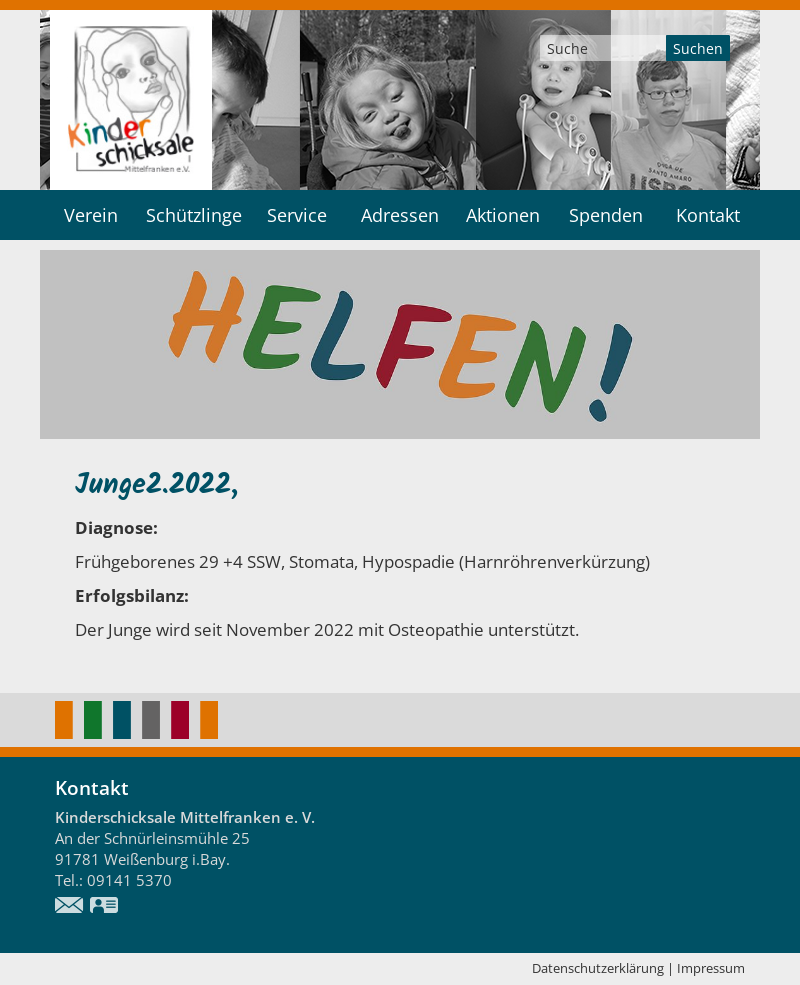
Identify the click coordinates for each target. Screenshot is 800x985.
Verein (91, 215)
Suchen (698, 48)
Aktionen (503, 215)
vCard (105, 907)
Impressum (711, 968)
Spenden (606, 215)
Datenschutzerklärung (598, 968)
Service (297, 215)
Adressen (400, 215)
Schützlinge (194, 215)
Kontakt (708, 215)
